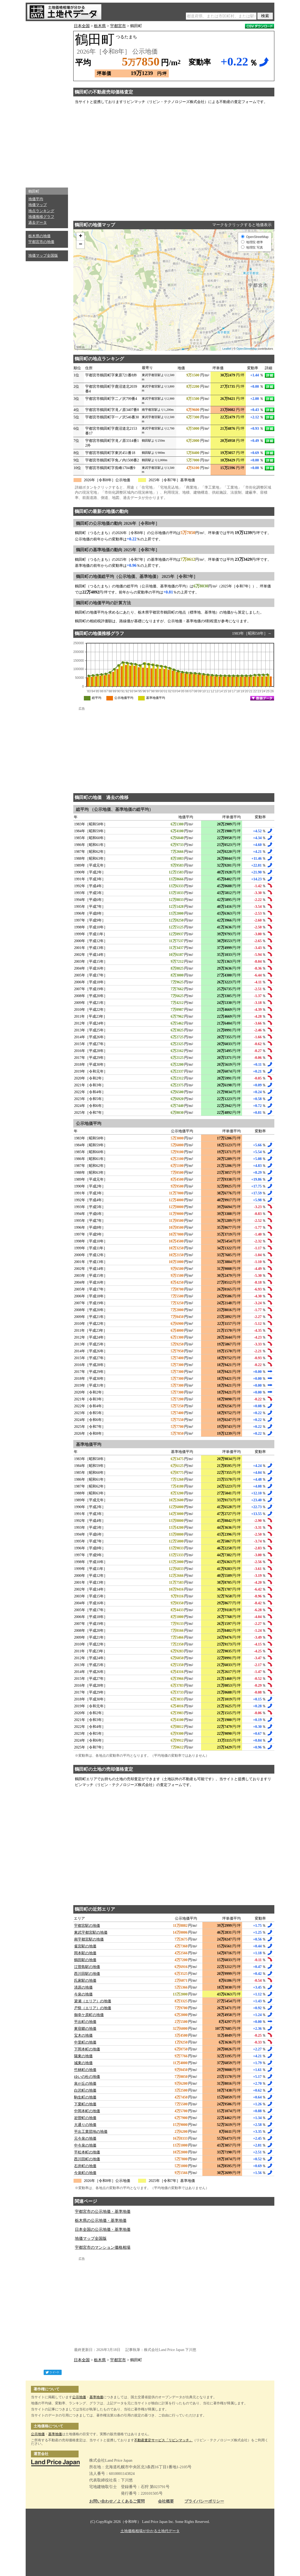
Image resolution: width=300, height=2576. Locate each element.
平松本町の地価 (87, 2152)
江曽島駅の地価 (87, 1967)
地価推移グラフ (41, 217)
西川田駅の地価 (87, 1974)
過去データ (37, 223)
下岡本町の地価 (87, 2049)
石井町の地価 (85, 2166)
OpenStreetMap (247, 348)
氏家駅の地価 (85, 1981)
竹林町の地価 (85, 2070)
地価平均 (35, 199)
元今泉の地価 (85, 2138)
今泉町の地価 (85, 2173)
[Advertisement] (47, 103)
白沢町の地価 (85, 2090)
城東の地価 (83, 2063)
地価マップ (37, 205)
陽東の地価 (83, 2056)
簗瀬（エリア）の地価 (92, 2001)
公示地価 (79, 2397)
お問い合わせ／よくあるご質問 (117, 2501)
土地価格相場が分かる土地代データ (150, 2531)
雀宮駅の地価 (85, 1946)
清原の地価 (83, 1987)
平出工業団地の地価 (90, 2132)
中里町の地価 (85, 2042)
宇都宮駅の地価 (87, 1926)
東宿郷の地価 (85, 2029)
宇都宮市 (118, 26)
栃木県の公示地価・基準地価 (100, 2220)
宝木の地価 (83, 2035)
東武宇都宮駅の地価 (90, 1932)
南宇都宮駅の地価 (89, 1939)
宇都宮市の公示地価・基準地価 (102, 2211)
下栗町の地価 (85, 2104)
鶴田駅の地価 (85, 1960)
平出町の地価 (85, 2022)
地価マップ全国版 (43, 256)
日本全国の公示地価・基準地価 (102, 2229)
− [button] (80, 245)
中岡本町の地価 (87, 2111)
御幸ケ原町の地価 (89, 2015)
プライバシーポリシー (204, 2501)
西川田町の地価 (87, 2159)
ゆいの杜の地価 (87, 2077)
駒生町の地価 (85, 2097)
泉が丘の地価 (85, 2084)
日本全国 (82, 26)
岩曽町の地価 (85, 2118)
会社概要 (166, 2501)
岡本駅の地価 (85, 1953)
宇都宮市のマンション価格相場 (102, 2247)
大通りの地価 (85, 2125)
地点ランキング (41, 211)
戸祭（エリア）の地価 (92, 2008)
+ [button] (80, 236)
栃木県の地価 (39, 236)
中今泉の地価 (85, 2145)
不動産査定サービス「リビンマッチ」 (163, 2440)
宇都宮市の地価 (41, 242)
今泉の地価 (83, 1994)
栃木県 (100, 26)
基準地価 (96, 2397)
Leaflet (226, 348)
